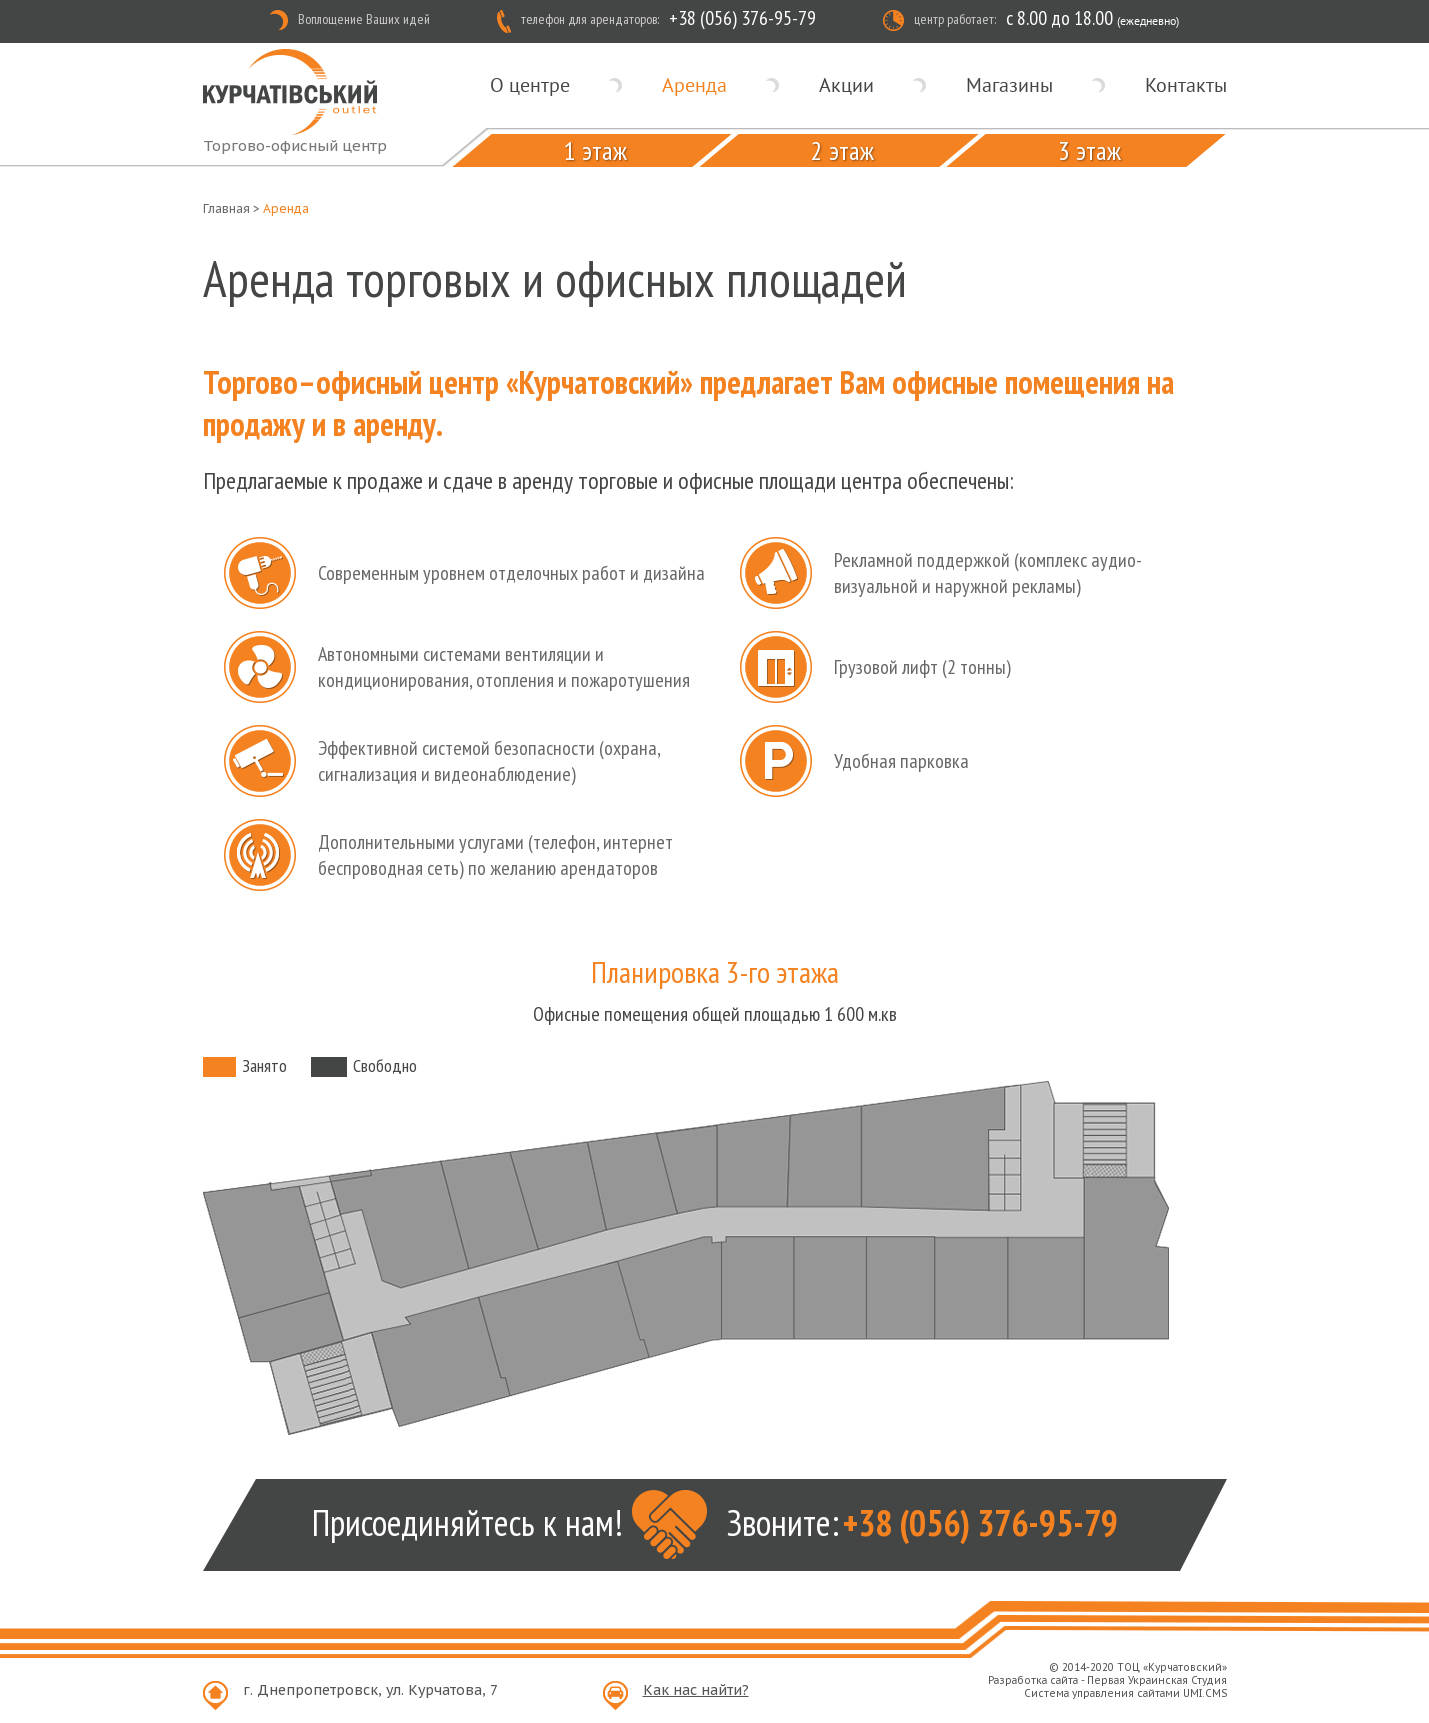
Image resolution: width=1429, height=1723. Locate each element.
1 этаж (594, 150)
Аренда (694, 85)
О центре (530, 85)
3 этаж (1088, 150)
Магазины (1009, 85)
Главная (226, 208)
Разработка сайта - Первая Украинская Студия (1107, 1680)
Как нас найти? (696, 1690)
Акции (846, 85)
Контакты (1186, 85)
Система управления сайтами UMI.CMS (1125, 1693)
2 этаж (841, 150)
